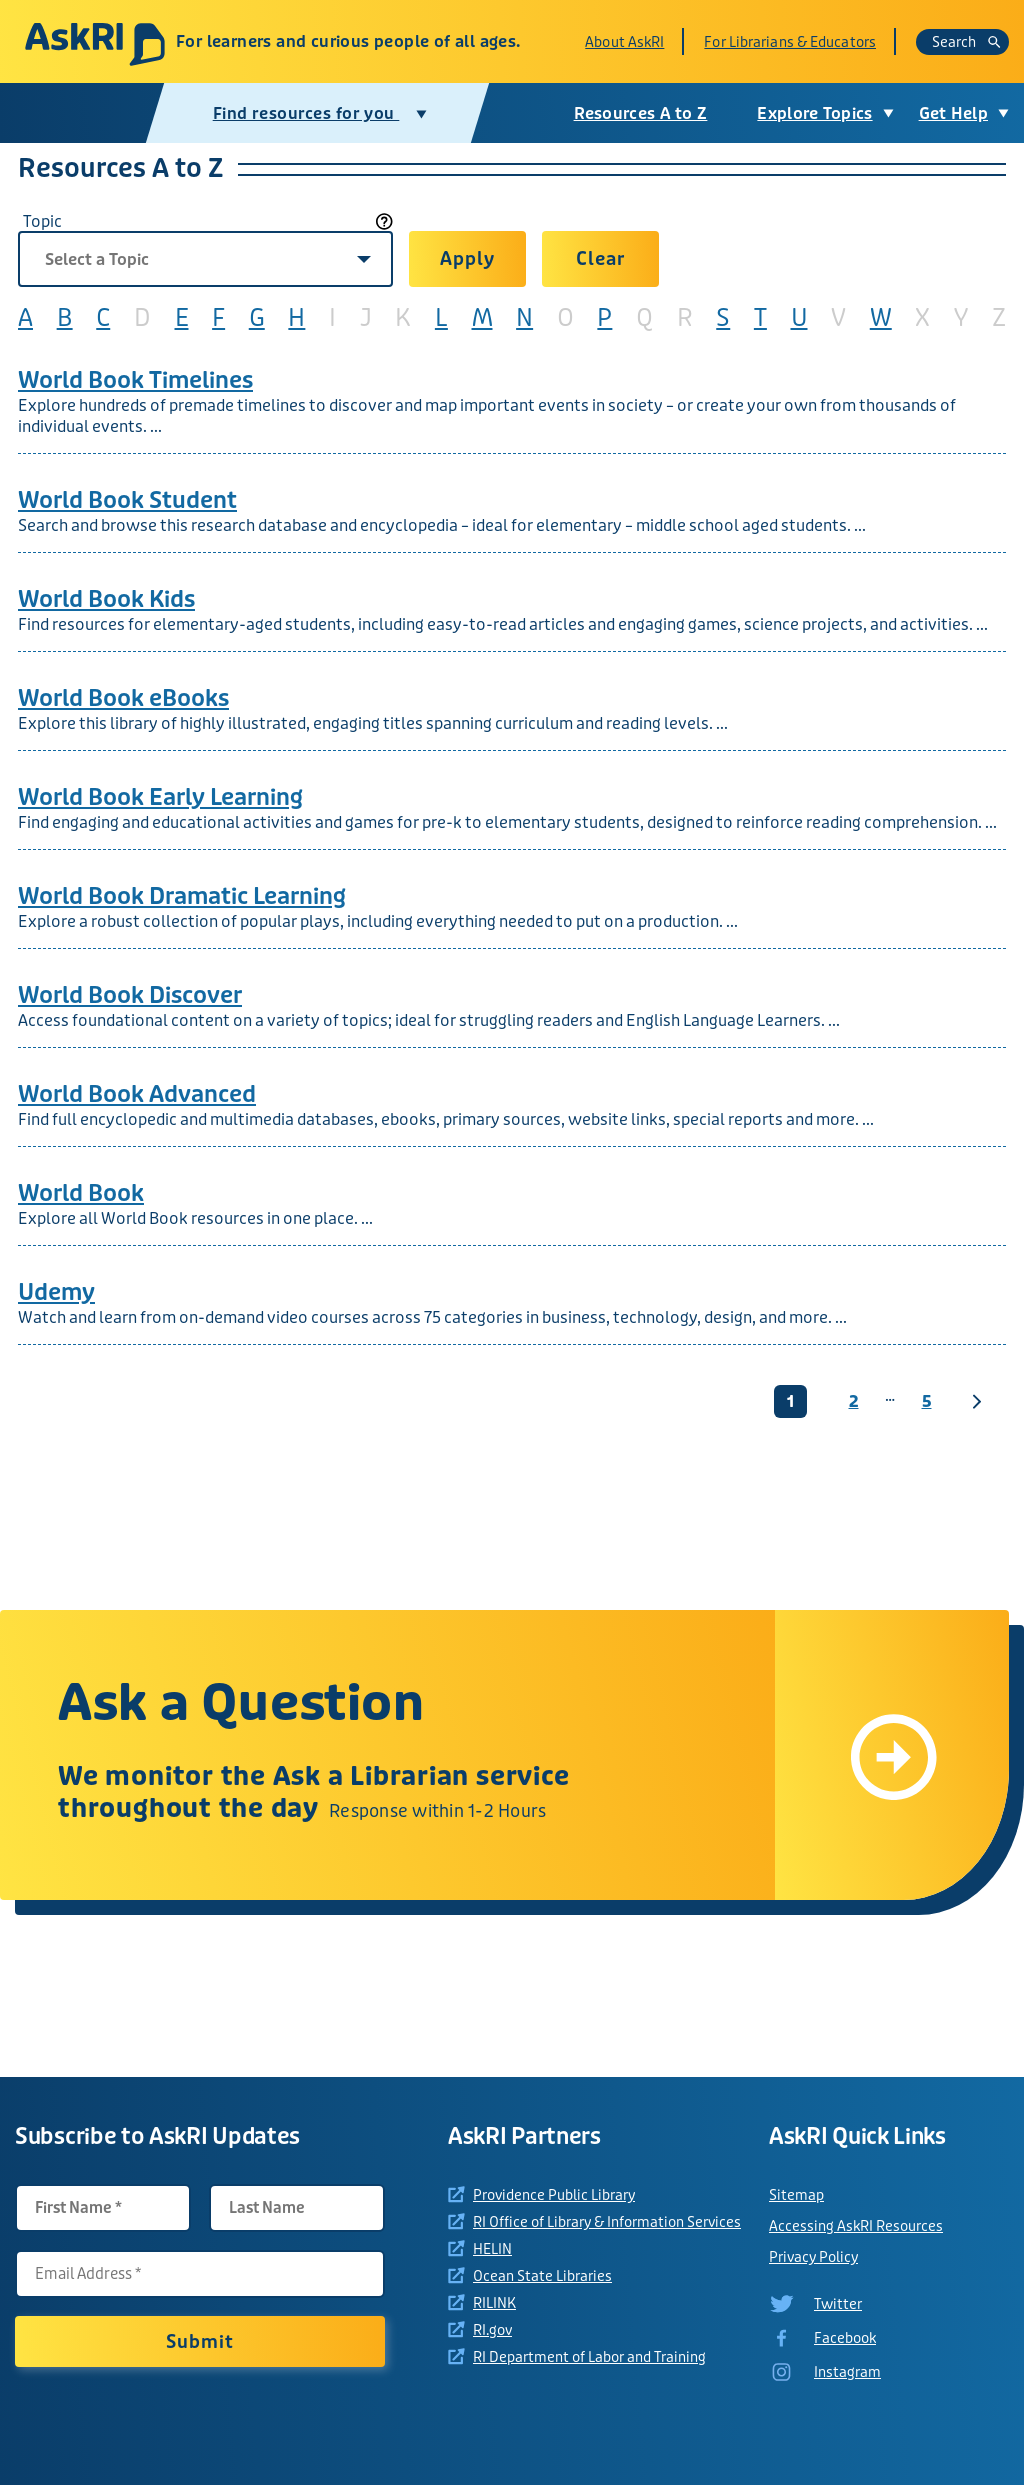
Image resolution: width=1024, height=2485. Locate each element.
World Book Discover (130, 995)
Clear (600, 259)
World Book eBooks (123, 698)
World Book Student (127, 500)
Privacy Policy (813, 2257)
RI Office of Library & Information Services (607, 2222)
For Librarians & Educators (790, 42)
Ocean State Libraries (542, 2276)
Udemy (56, 1292)
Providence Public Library (554, 2195)
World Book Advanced (137, 1094)
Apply (467, 259)
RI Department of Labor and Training (589, 2357)
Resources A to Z (641, 113)
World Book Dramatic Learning (182, 896)
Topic (42, 221)
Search (966, 42)
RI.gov (492, 2330)
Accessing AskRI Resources (856, 2226)
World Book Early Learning (160, 797)
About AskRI (624, 42)
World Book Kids (106, 599)
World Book (81, 1193)
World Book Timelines (135, 380)
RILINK (494, 2303)
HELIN (492, 2249)
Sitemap (796, 2195)
